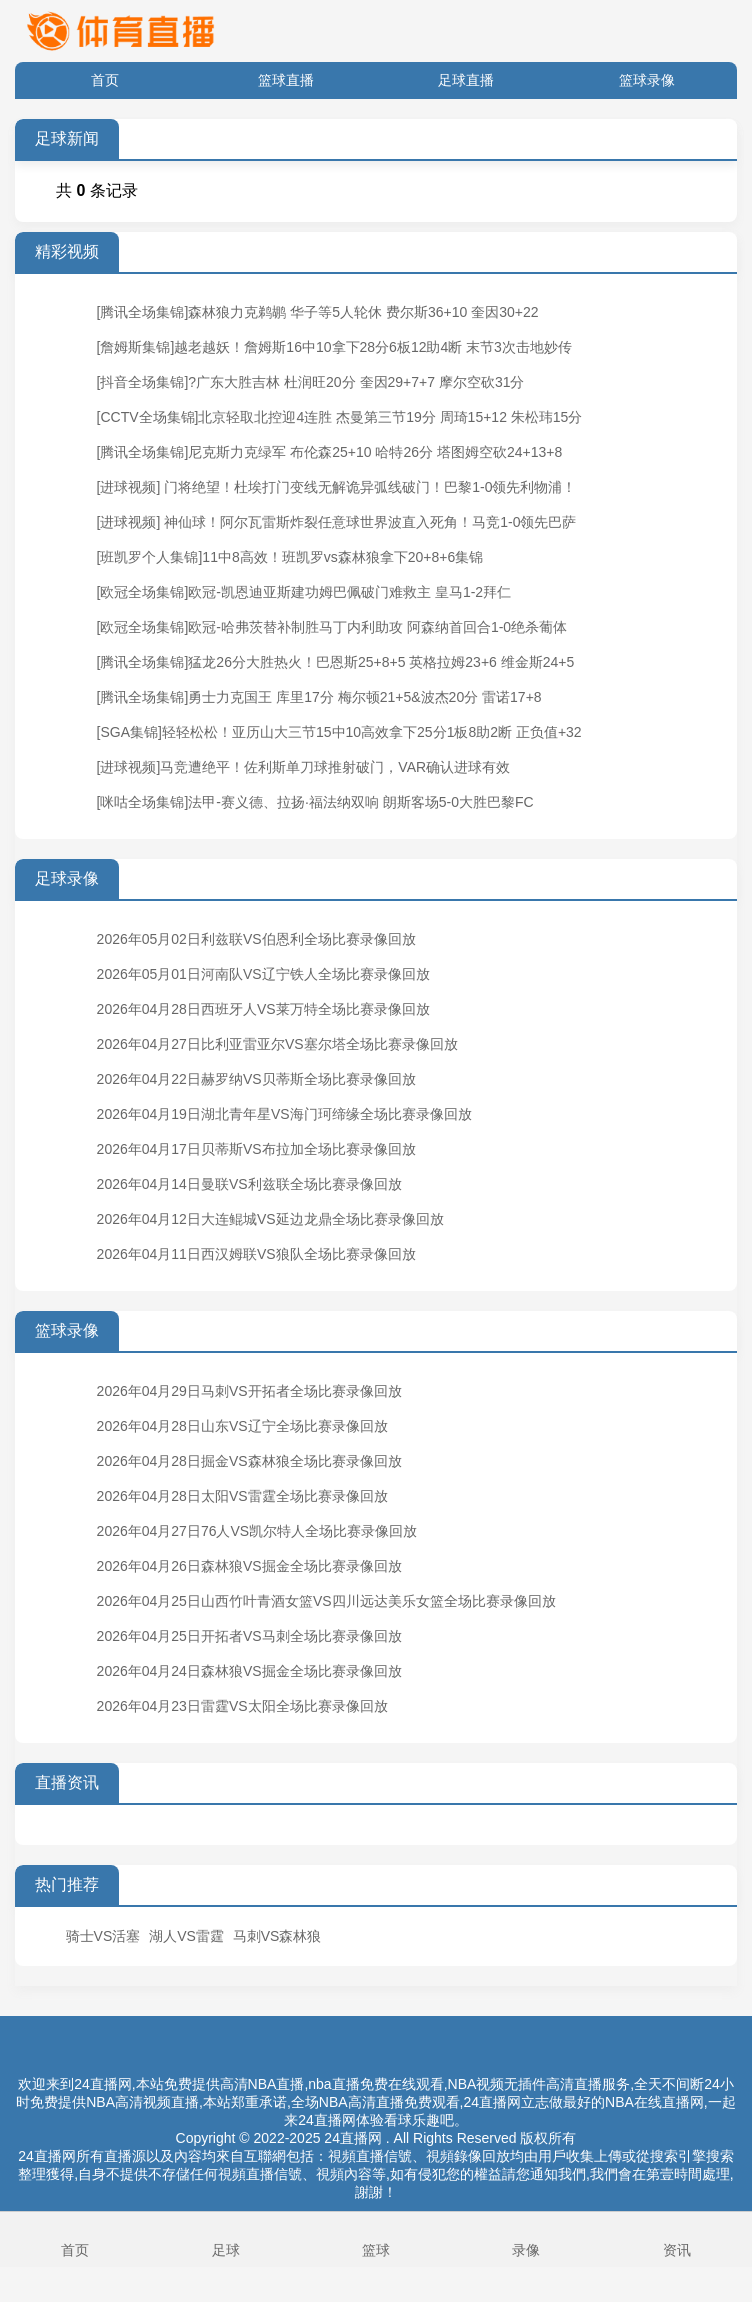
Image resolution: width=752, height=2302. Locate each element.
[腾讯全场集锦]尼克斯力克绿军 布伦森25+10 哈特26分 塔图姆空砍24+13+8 (330, 452)
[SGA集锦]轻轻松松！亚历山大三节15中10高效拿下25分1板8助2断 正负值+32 (339, 732)
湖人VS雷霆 (186, 1936)
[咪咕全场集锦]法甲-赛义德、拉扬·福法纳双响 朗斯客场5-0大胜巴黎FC (315, 802)
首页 (105, 80)
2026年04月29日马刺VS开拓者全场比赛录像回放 (249, 1391)
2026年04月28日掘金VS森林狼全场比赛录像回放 (249, 1461)
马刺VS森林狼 (277, 1936)
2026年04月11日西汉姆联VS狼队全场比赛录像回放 (256, 1254)
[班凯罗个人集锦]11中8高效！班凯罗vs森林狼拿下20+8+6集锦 (290, 557)
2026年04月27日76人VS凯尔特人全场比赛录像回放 (257, 1531)
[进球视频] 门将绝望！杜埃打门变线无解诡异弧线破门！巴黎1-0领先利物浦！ (337, 487)
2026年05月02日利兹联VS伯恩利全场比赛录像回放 (256, 939)
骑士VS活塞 (103, 1936)
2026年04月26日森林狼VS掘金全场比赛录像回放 (249, 1566)
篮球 (376, 2237)
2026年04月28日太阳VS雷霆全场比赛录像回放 (242, 1496)
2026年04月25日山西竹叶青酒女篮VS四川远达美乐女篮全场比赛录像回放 (326, 1601)
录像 (526, 2237)
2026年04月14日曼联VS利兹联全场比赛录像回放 (249, 1184)
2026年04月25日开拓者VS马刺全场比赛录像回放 (249, 1636)
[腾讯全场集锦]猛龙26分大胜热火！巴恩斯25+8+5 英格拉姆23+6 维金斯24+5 (336, 662)
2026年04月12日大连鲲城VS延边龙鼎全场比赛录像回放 (270, 1219)
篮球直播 (286, 80)
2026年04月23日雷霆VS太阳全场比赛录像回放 (242, 1706)
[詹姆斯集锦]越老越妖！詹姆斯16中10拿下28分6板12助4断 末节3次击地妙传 (334, 347)
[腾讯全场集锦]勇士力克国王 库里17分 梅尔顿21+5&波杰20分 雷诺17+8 (319, 697)
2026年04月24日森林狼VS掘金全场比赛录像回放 (249, 1671)
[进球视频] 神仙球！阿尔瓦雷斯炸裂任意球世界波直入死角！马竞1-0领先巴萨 (337, 522)
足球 (225, 2237)
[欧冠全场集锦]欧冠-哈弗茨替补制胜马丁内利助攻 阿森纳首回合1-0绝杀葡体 (332, 627)
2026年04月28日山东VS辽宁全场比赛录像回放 (242, 1426)
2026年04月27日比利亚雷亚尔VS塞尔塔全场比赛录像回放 (277, 1044)
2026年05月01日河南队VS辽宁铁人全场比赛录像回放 (263, 974)
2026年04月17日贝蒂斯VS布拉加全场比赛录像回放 (256, 1149)
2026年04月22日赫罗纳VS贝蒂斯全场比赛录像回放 (256, 1079)
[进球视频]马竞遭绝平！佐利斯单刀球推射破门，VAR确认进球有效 (304, 767)
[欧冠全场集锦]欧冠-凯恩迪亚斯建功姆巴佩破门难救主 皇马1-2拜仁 (304, 592)
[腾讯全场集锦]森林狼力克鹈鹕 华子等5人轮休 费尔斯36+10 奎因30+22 (318, 312)
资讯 (677, 2237)
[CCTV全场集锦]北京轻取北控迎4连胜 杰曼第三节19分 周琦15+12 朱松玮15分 (340, 417)
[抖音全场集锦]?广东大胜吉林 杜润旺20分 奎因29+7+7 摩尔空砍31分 (311, 382)
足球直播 (466, 80)
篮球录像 (647, 80)
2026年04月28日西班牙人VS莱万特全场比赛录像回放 (263, 1009)
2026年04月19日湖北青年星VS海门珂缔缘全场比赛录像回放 (284, 1114)
